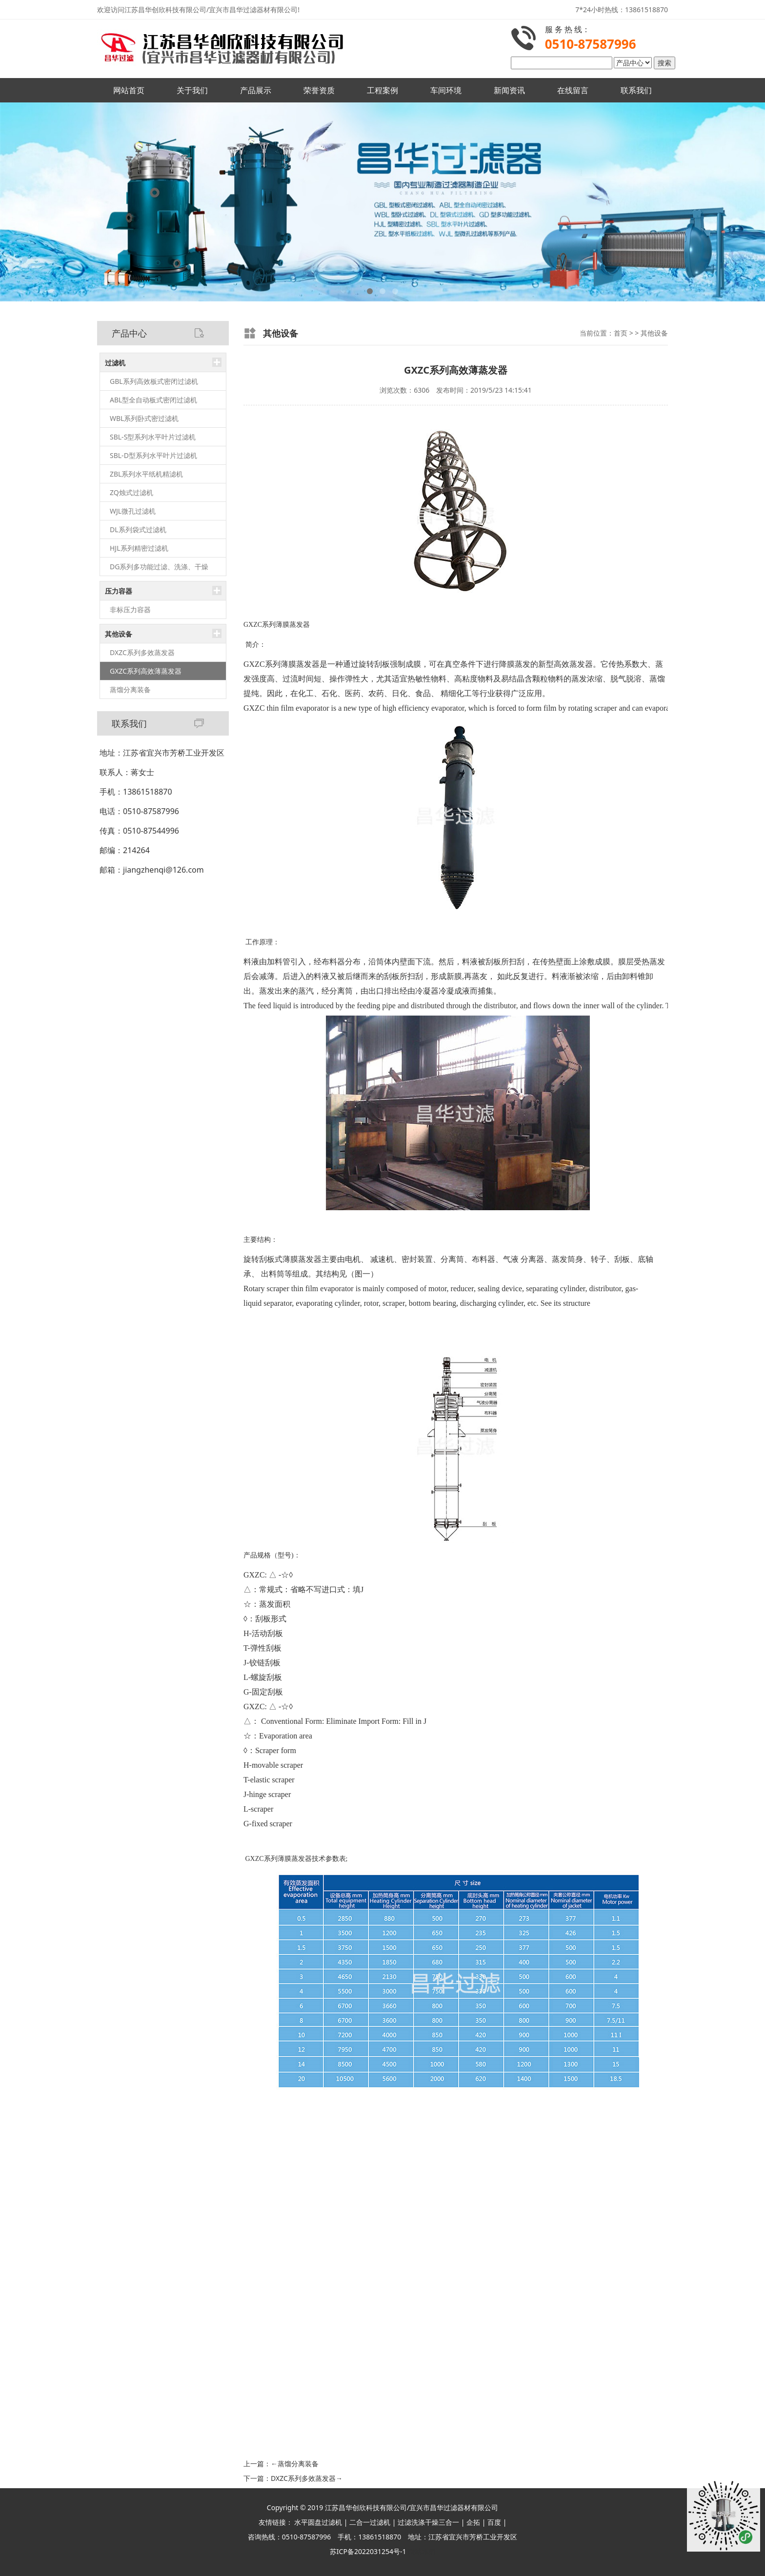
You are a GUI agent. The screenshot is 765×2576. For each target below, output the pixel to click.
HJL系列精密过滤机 (139, 548)
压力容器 (118, 591)
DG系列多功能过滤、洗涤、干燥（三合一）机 (159, 569)
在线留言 (572, 90)
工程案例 (382, 90)
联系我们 (636, 90)
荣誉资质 (319, 90)
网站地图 (421, 2551)
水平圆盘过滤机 (318, 2522)
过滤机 (115, 362)
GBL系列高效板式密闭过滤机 (154, 381)
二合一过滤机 (369, 2522)
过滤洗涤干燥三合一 (428, 2522)
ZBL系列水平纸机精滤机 (146, 474)
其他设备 (118, 634)
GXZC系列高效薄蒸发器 (145, 671)
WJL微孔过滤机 (133, 511)
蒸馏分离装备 (130, 689)
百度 (494, 2522)
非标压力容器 (130, 609)
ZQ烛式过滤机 (131, 492)
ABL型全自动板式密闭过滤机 (153, 399)
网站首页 (128, 90)
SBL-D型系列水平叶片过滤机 (153, 455)
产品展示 (255, 90)
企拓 (473, 2522)
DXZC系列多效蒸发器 (142, 652)
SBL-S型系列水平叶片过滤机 (153, 436)
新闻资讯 (509, 90)
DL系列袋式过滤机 (138, 529)
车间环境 (446, 90)
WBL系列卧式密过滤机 (144, 418)
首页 (620, 333)
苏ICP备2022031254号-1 (368, 2551)
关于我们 (192, 90)
